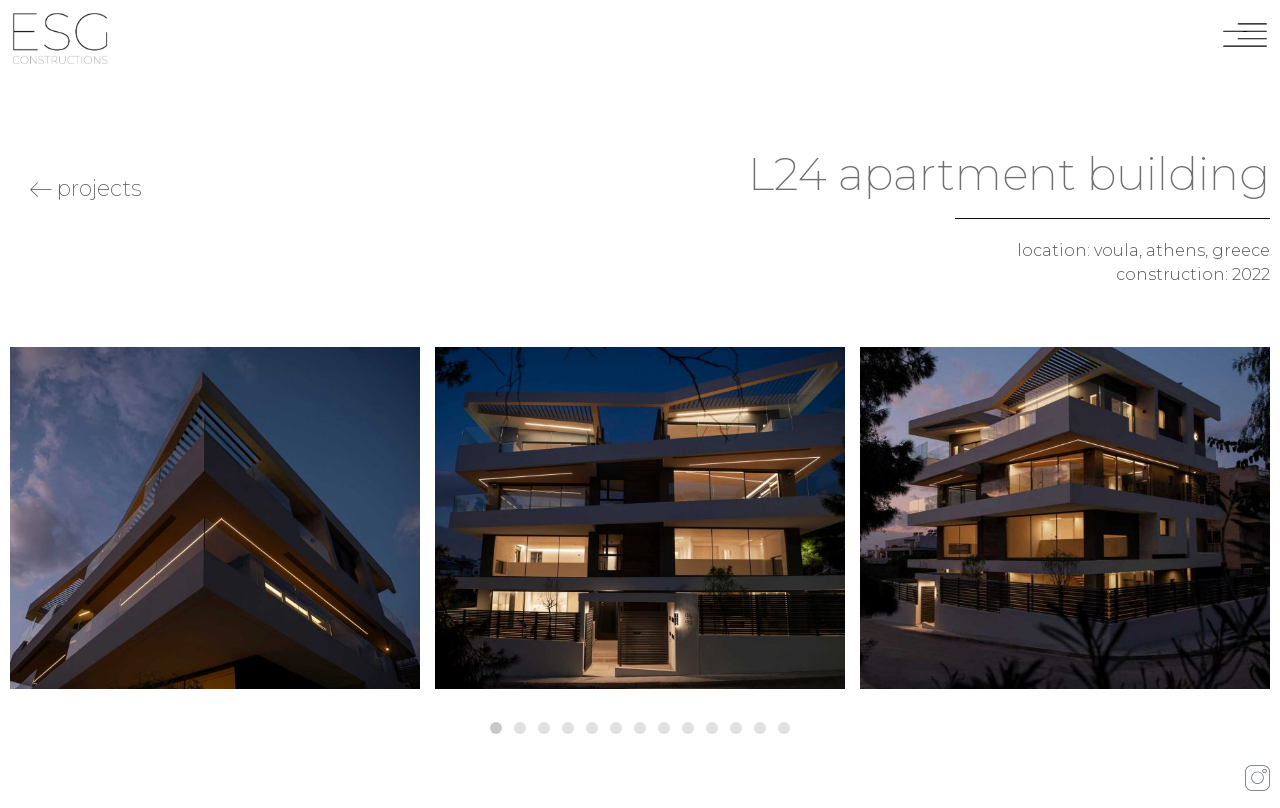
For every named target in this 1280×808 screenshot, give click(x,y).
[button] (496, 728)
